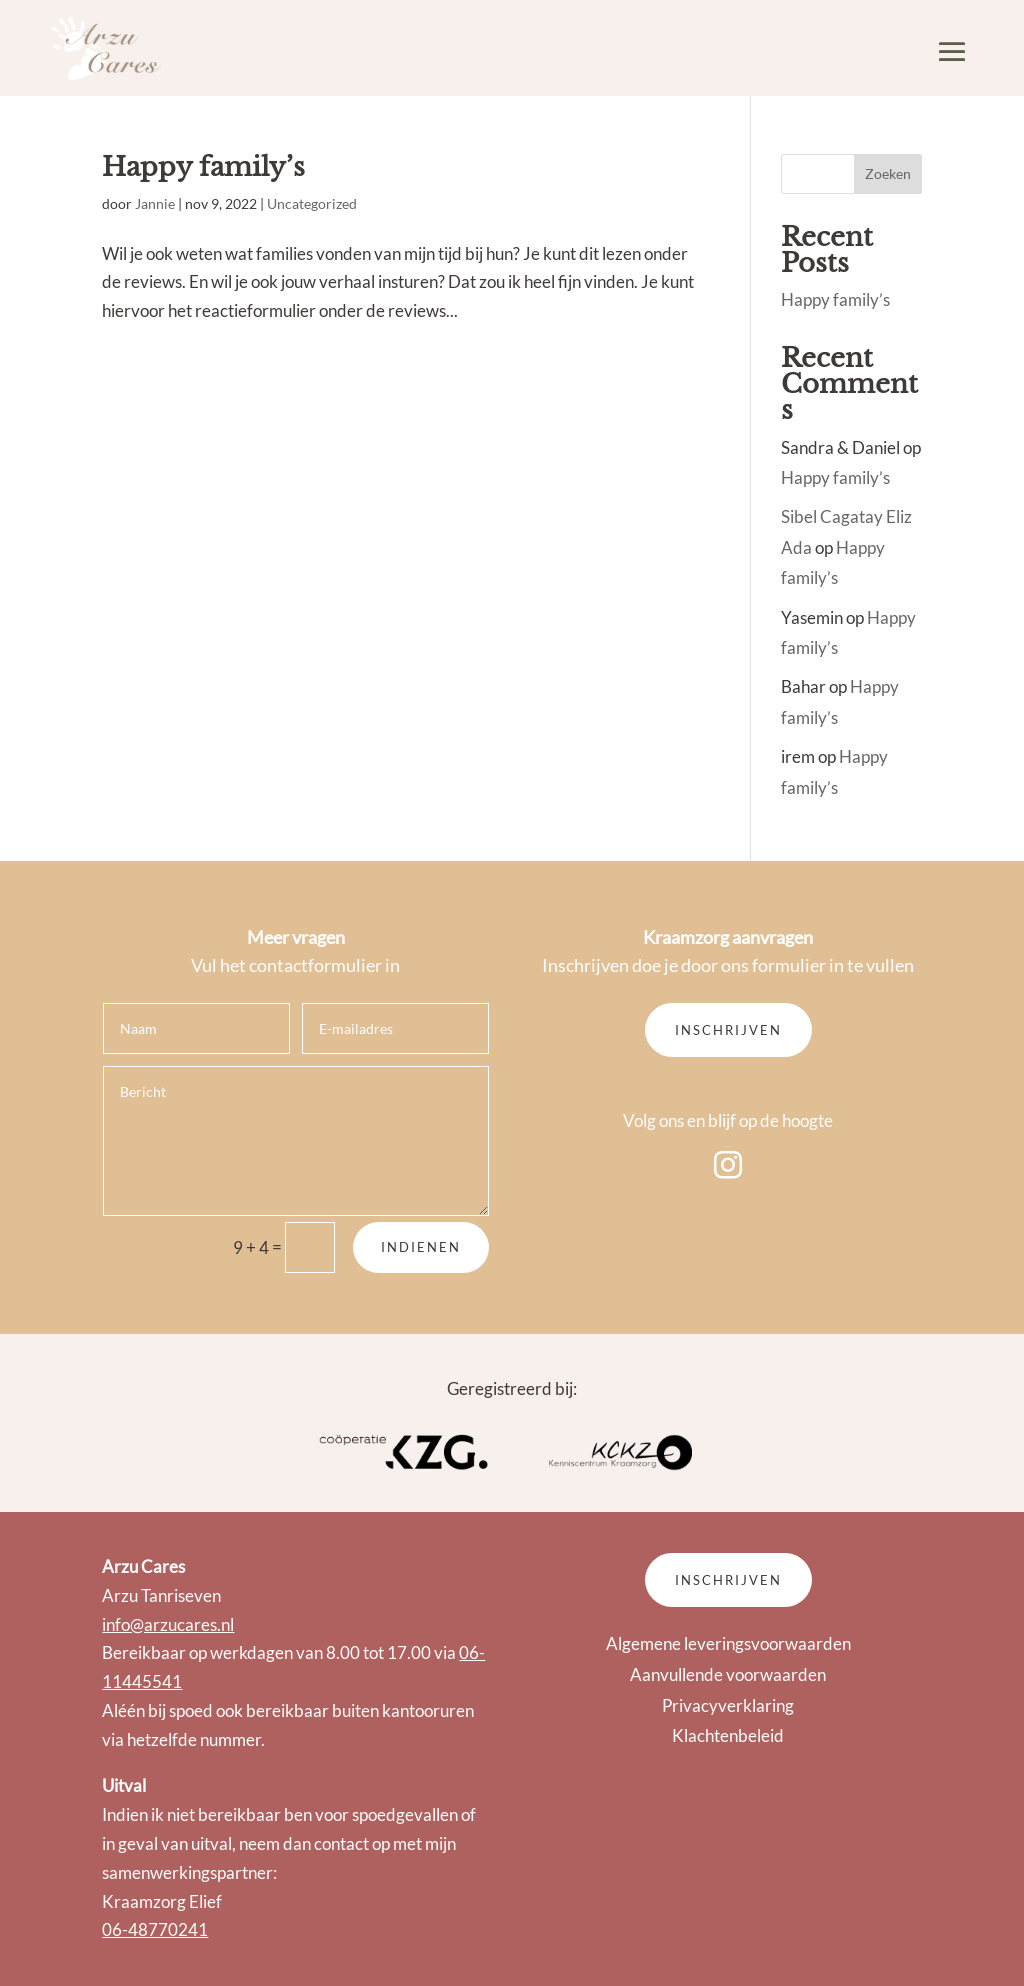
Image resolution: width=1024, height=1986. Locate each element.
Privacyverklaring (728, 1705)
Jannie (155, 203)
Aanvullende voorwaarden (728, 1674)
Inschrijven (728, 1030)
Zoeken (888, 173)
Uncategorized (312, 203)
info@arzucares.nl (168, 1624)
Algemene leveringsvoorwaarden (728, 1643)
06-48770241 (155, 1929)
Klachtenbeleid (728, 1735)
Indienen (421, 1247)
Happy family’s (203, 167)
